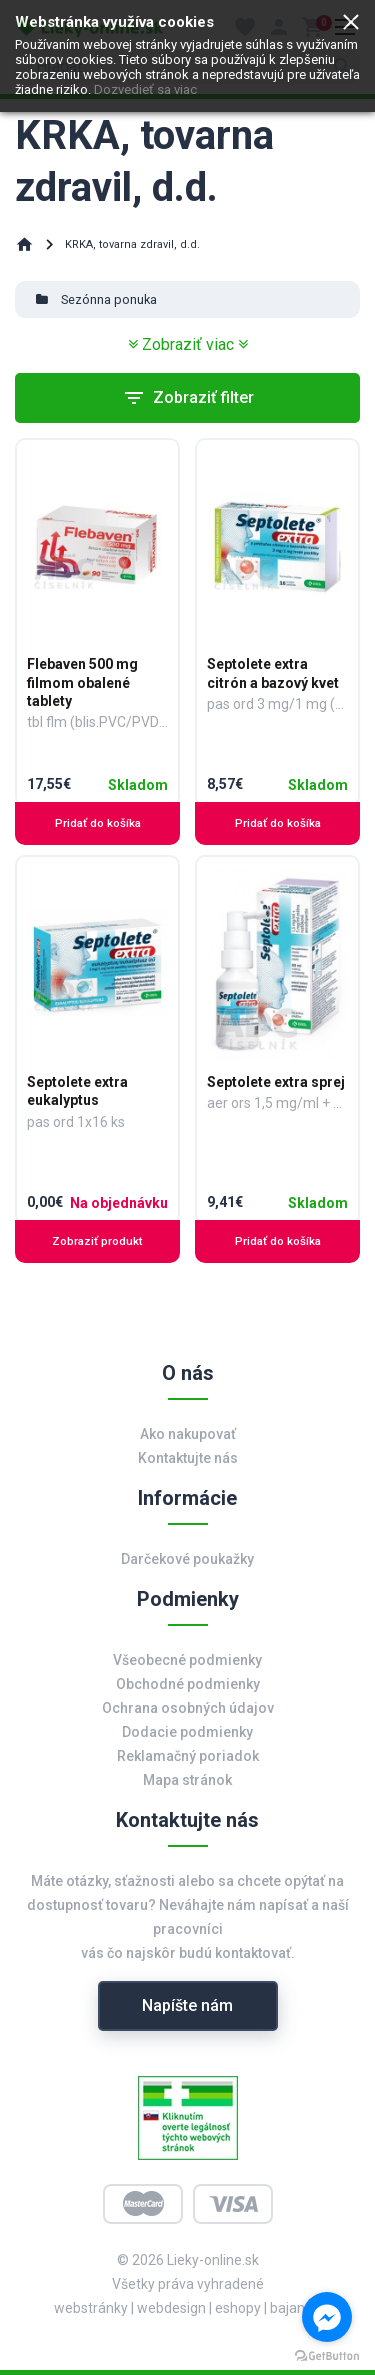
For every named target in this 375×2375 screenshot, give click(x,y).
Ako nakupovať (188, 1434)
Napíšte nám (187, 2005)
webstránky (91, 2308)
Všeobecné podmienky (187, 1660)
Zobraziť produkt (97, 1241)
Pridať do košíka (98, 823)
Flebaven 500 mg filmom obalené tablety (82, 682)
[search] (187, 66)
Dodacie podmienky (187, 1732)
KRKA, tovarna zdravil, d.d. (132, 244)
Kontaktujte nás (188, 1458)
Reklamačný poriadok (188, 1756)
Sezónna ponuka (109, 299)
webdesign (171, 2308)
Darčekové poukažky (187, 1559)
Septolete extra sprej (276, 1082)
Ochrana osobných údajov (188, 1708)
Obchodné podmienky (188, 1684)
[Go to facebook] (327, 2317)
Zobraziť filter (188, 398)
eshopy (238, 2308)
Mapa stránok (187, 1780)
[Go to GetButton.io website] (327, 2355)
